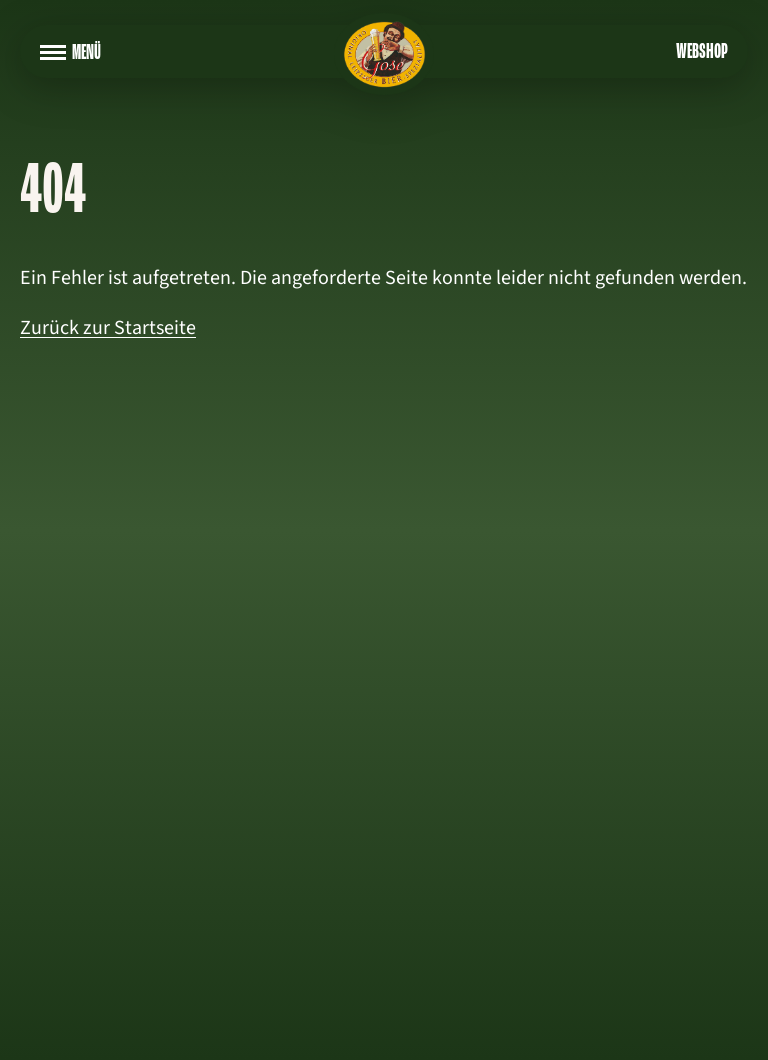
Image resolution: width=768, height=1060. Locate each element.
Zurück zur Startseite (108, 328)
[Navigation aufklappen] (53, 53)
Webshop (702, 53)
